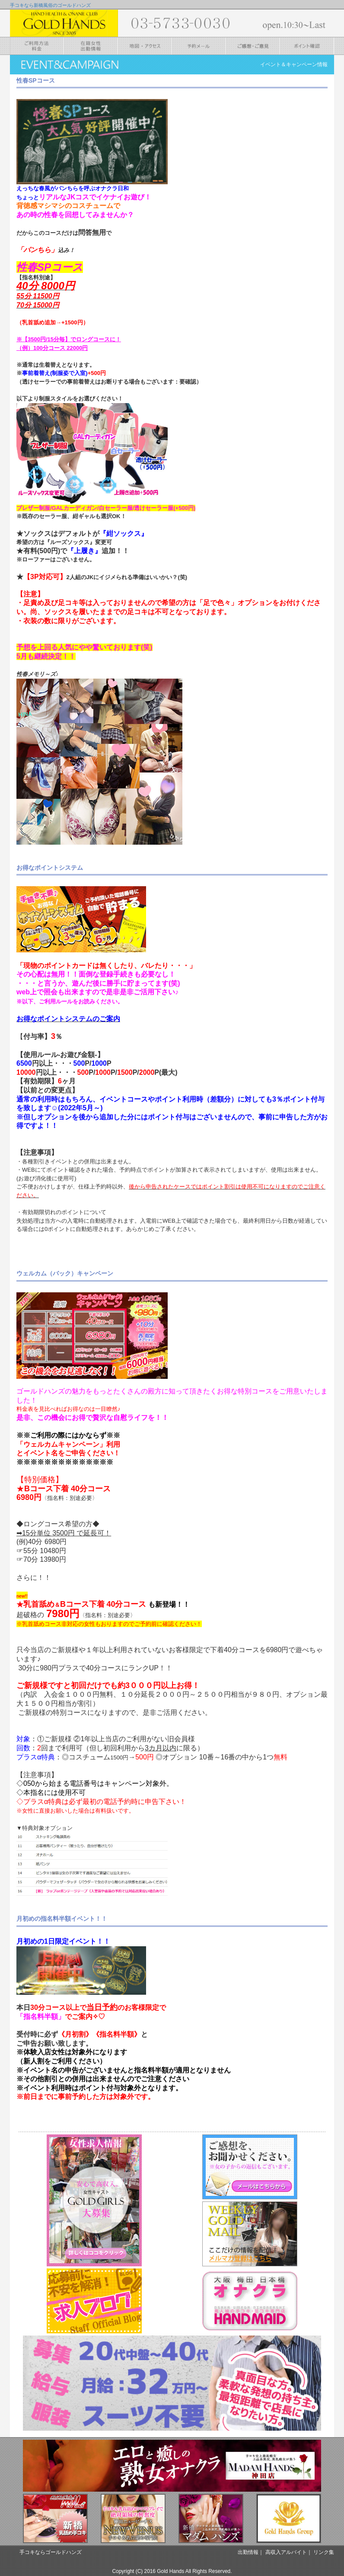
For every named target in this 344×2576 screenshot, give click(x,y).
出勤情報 (248, 2552)
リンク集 (323, 2552)
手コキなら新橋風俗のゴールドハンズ (50, 5)
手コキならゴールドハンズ (50, 2552)
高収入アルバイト (286, 2552)
